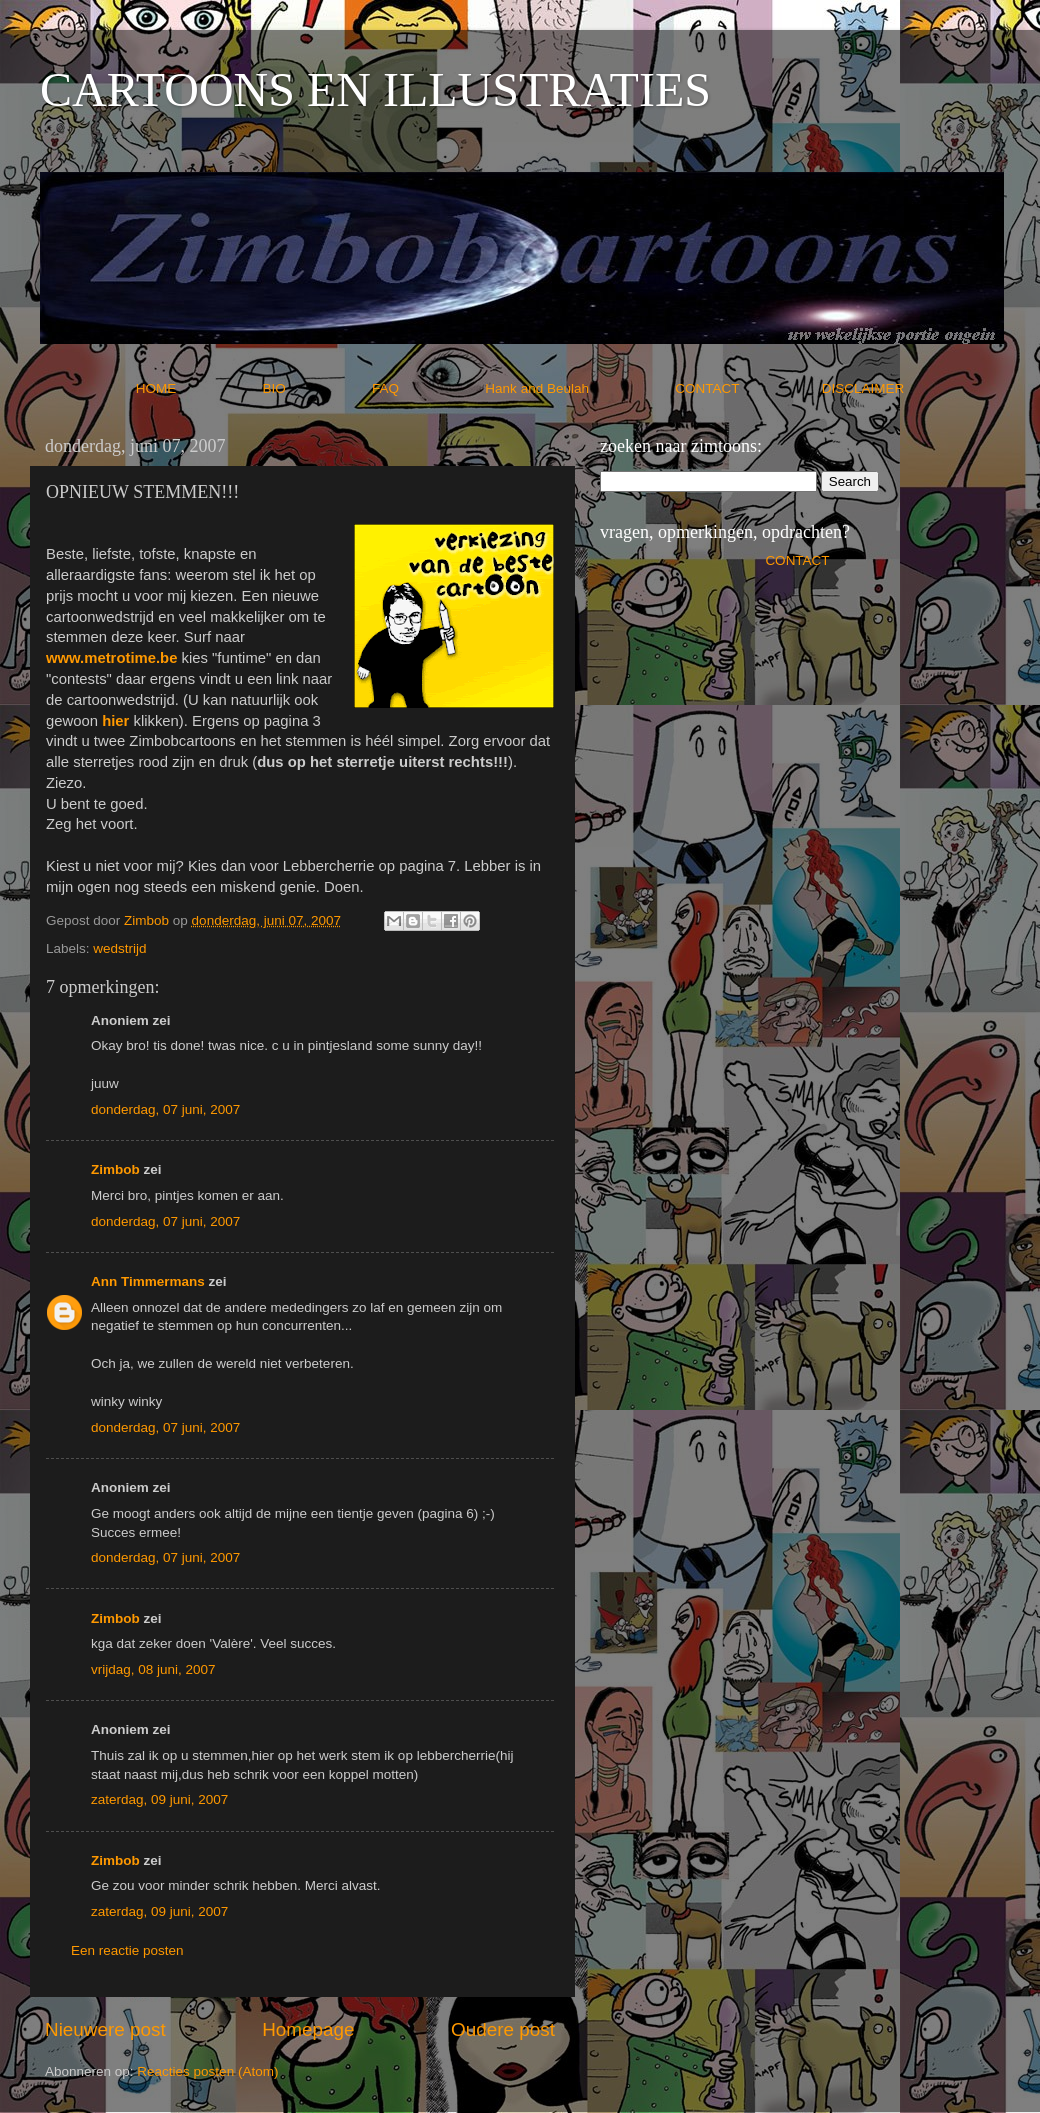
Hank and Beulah (578, 388)
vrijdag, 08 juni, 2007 (153, 1669)
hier (115, 721)
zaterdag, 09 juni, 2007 (159, 1799)
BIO (316, 388)
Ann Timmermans (148, 1281)
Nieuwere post (105, 2029)
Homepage (308, 2029)
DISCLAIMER (863, 388)
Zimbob (115, 1169)
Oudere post (503, 2029)
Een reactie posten (127, 1950)
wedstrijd (119, 948)
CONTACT (748, 388)
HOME (197, 388)
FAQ (427, 388)
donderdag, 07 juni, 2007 (165, 1109)
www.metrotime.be (111, 658)
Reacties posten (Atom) (207, 2071)
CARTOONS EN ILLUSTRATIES (375, 89)
